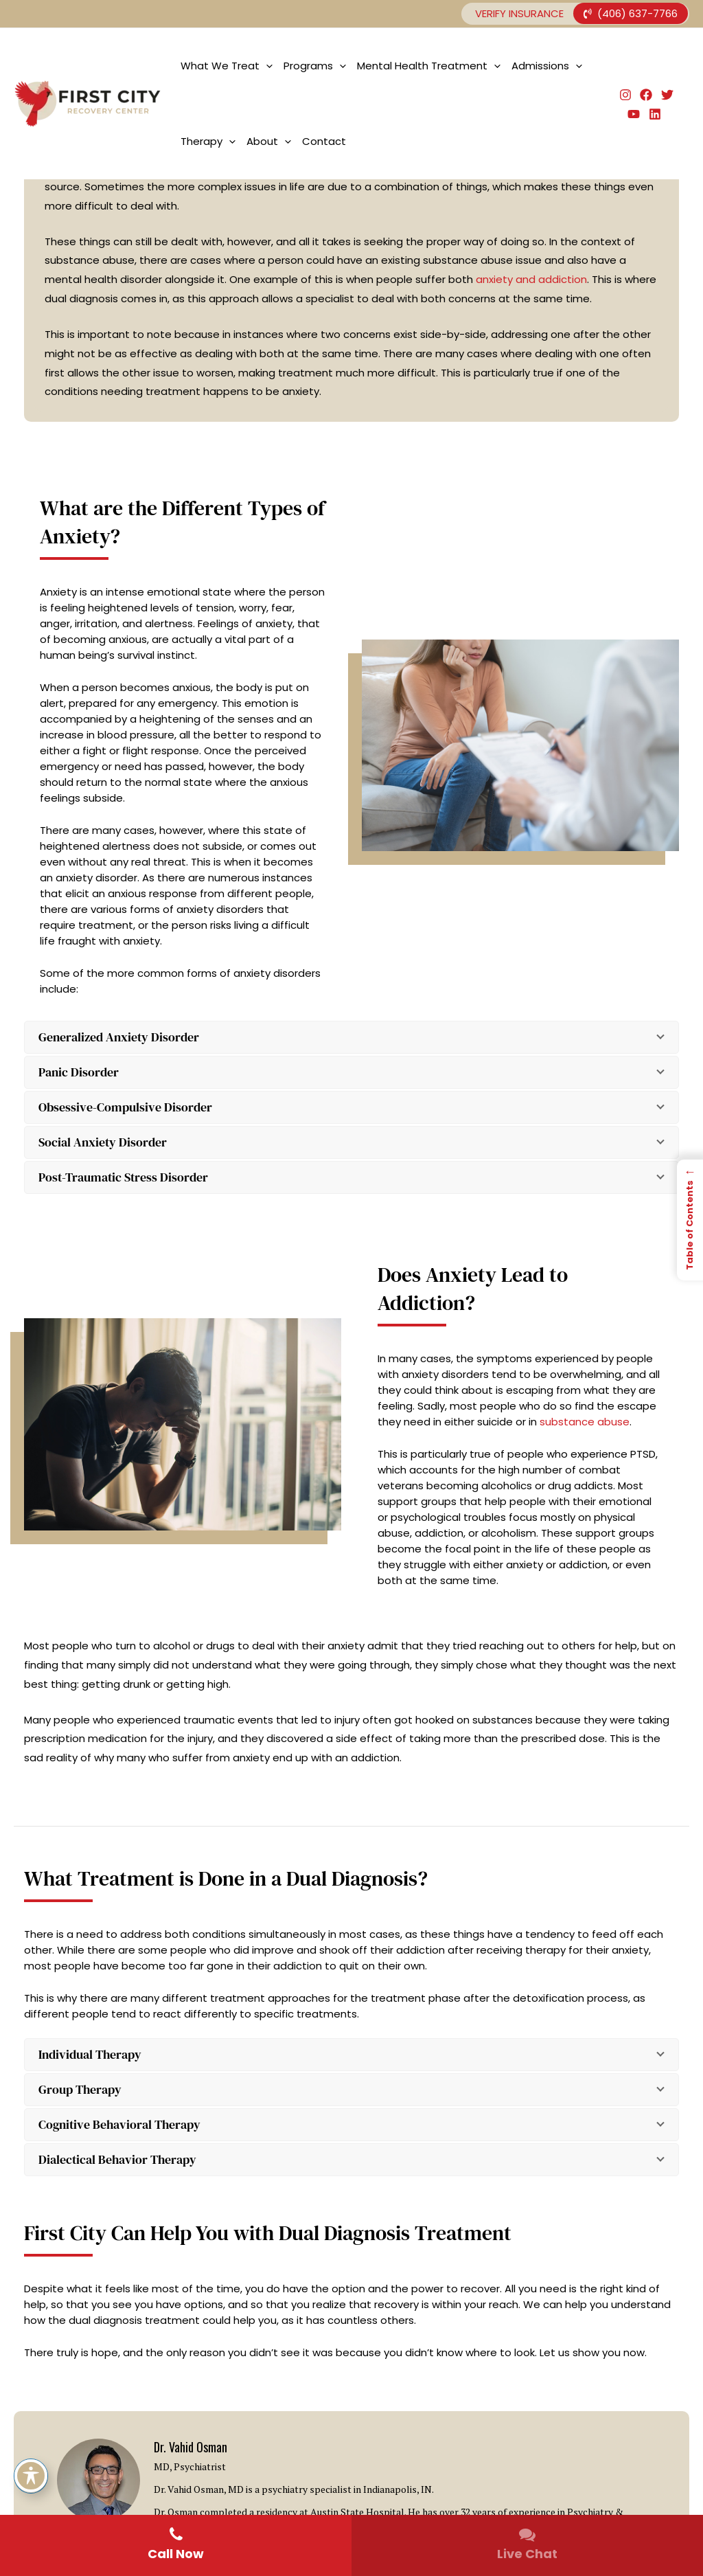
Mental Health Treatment (428, 66)
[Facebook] (646, 95)
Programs (315, 66)
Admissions (546, 66)
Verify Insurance (519, 13)
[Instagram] (625, 95)
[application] (266, 66)
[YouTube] (633, 114)
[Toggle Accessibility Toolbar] (30, 2475)
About (268, 141)
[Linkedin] (655, 114)
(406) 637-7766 (631, 13)
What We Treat (227, 66)
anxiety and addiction (531, 279)
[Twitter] (667, 95)
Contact (324, 141)
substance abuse (585, 1421)
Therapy (208, 141)
